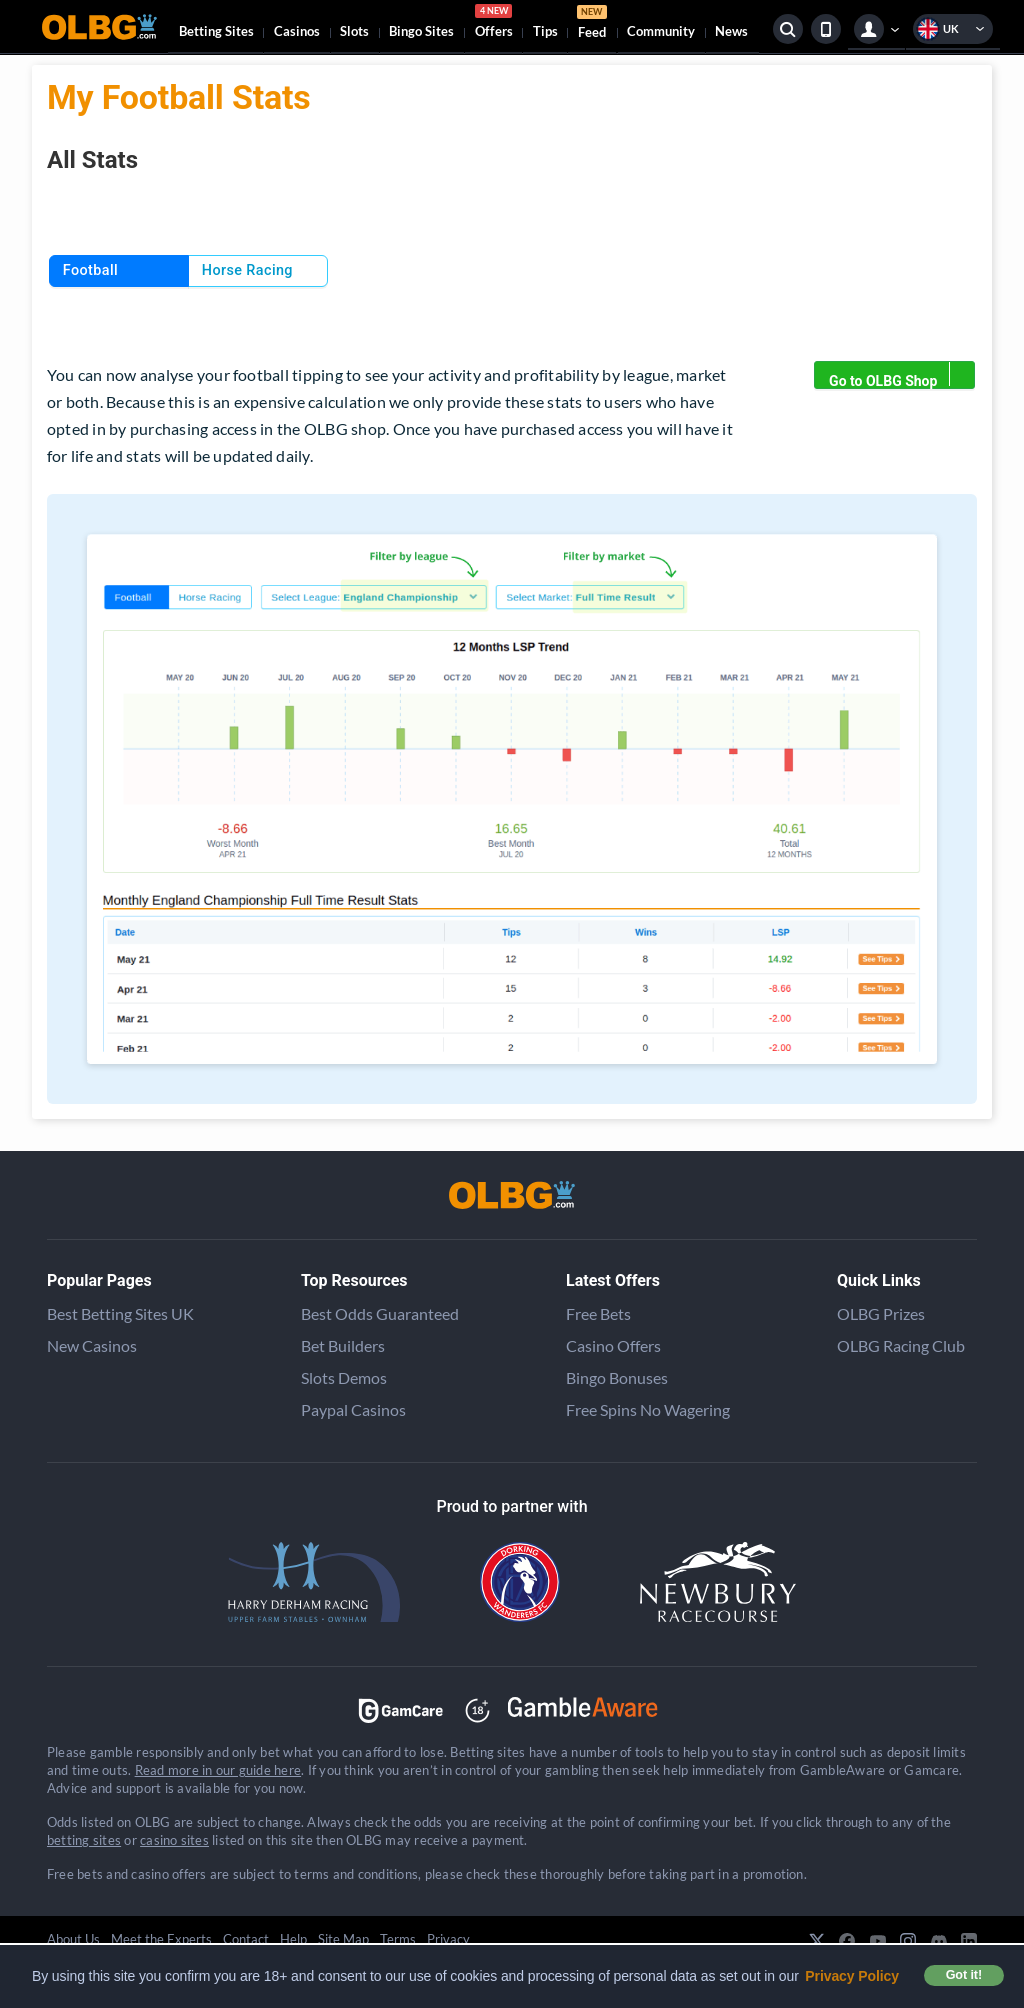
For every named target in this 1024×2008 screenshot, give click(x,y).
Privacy (448, 1939)
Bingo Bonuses (617, 1377)
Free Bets (598, 1313)
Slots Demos (344, 1377)
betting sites (84, 1840)
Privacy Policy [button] (852, 1976)
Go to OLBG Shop (901, 375)
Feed (592, 24)
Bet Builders (343, 1345)
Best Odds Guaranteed (380, 1313)
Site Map (343, 1939)
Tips (545, 31)
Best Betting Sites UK (120, 1313)
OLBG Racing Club (901, 1345)
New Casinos (92, 1345)
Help (293, 1939)
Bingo (421, 31)
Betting (216, 31)
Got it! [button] (964, 1975)
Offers (494, 24)
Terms (398, 1939)
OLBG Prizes (881, 1313)
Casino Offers (613, 1345)
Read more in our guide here (218, 1770)
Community (661, 31)
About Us (73, 1939)
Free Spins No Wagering (648, 1409)
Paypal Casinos (353, 1409)
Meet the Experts (161, 1939)
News (731, 31)
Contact (246, 1939)
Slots (354, 31)
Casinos (297, 31)
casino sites (174, 1840)
